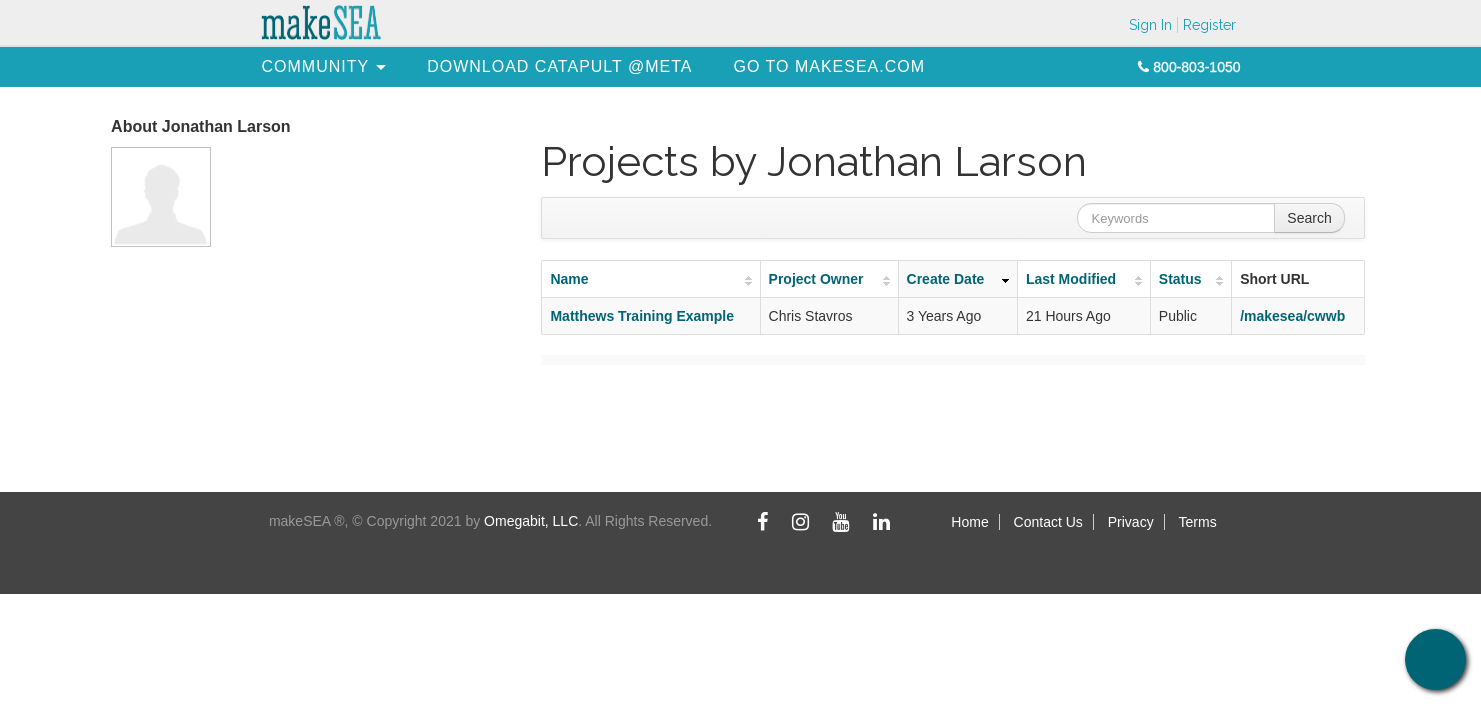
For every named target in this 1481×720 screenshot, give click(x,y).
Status (1180, 279)
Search (1309, 218)
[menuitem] (316, 66)
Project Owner (816, 279)
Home (969, 522)
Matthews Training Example (642, 316)
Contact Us (1048, 522)
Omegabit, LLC (531, 521)
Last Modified (1071, 279)
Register (1209, 25)
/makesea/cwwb (1292, 316)
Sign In (1150, 25)
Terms (1198, 522)
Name (569, 279)
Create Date (946, 279)
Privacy (1131, 522)
